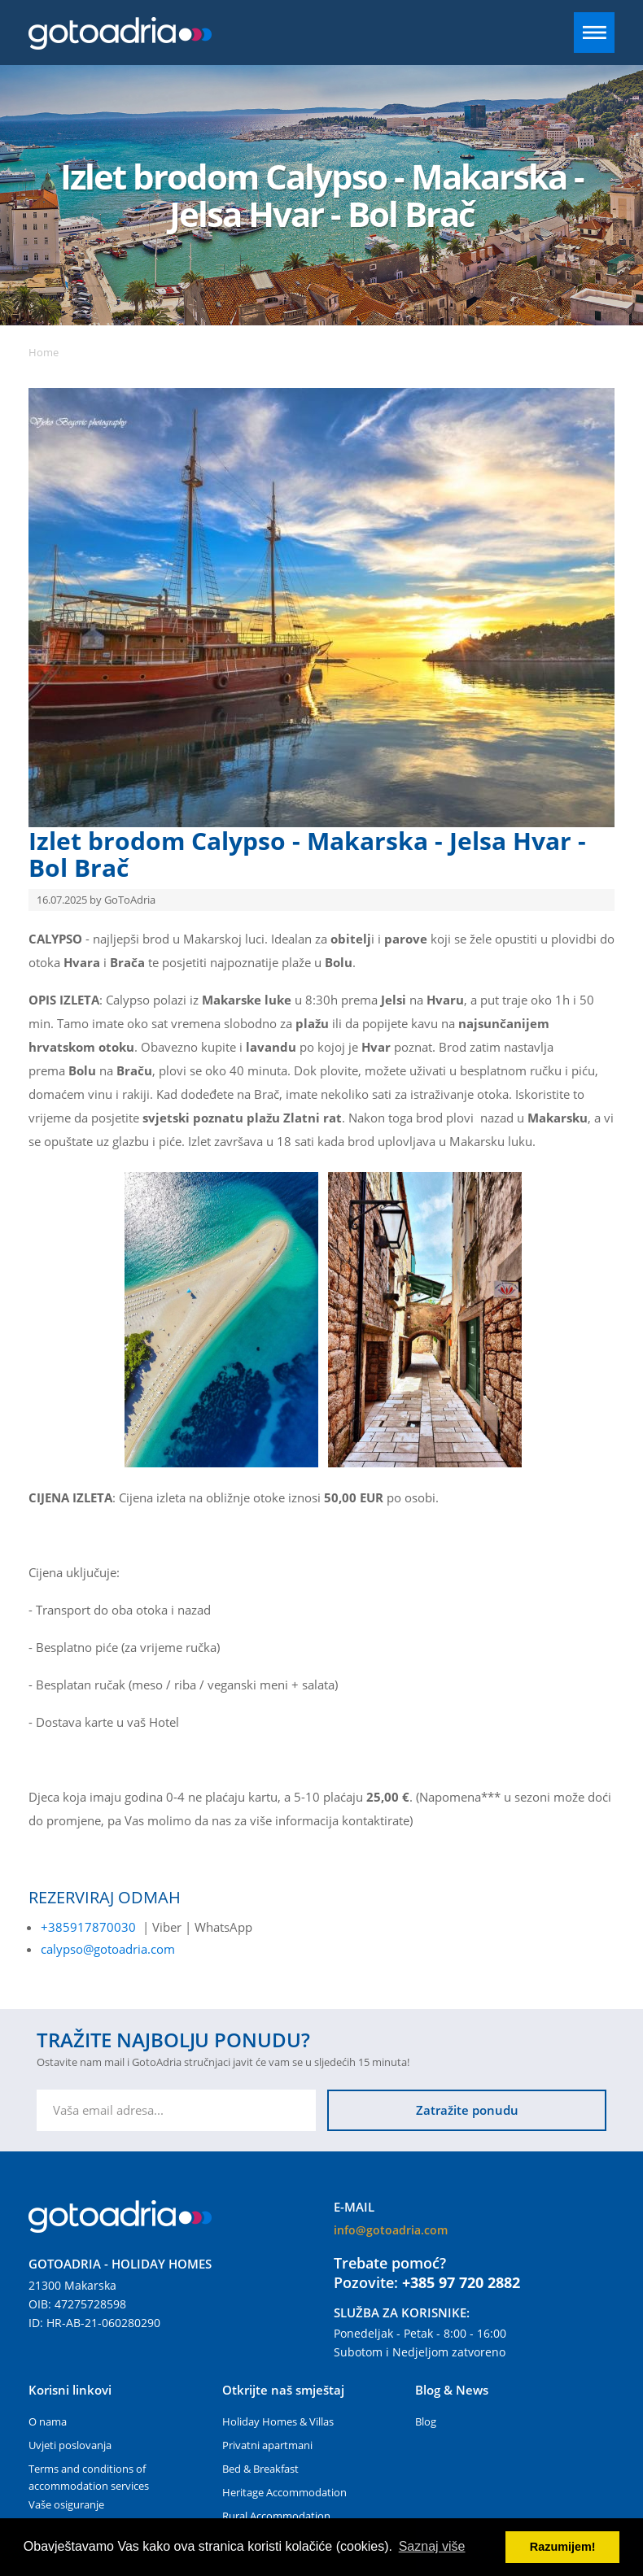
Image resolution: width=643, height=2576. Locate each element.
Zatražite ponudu (467, 2110)
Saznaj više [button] (432, 2546)
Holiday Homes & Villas (278, 2421)
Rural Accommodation (276, 2515)
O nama (47, 2421)
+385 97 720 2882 (461, 2282)
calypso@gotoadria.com (108, 1949)
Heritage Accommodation (284, 2492)
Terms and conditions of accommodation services (88, 2477)
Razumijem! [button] (563, 2546)
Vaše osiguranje (66, 2504)
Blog (425, 2421)
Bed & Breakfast (260, 2468)
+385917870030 (88, 1927)
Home (43, 352)
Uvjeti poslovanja (70, 2445)
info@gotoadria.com (391, 2230)
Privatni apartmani (267, 2445)
